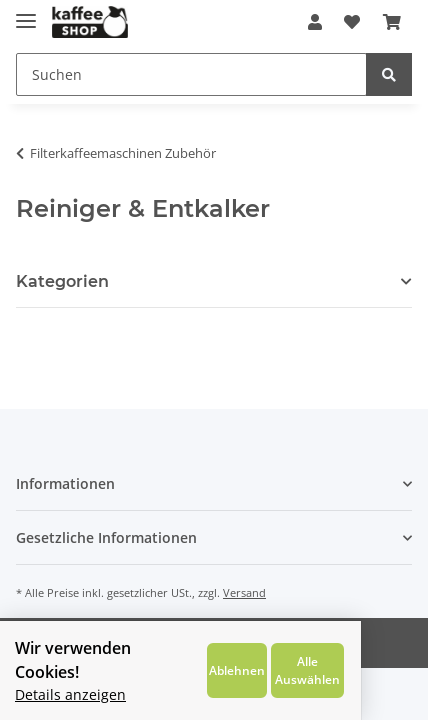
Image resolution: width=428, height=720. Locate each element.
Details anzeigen (70, 689)
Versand (244, 592)
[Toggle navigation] (26, 12)
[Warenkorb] (392, 22)
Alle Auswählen (364, 675)
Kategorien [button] (62, 281)
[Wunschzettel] (352, 22)
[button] (315, 22)
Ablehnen (284, 675)
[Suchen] (191, 74)
